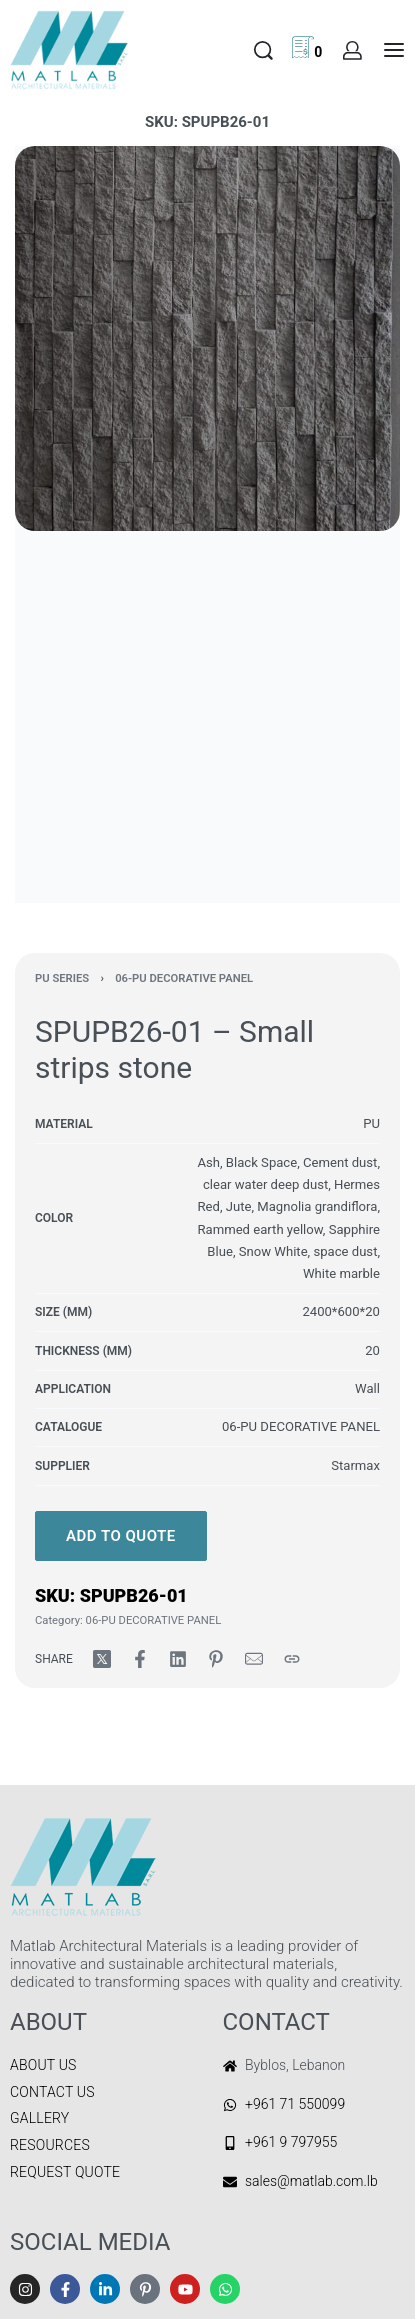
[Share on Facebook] (140, 1659)
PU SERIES (62, 978)
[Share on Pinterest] (216, 1659)
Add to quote (121, 1536)
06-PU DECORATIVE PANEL (184, 978)
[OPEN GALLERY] (207, 338)
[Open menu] (394, 50)
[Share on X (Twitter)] (102, 1659)
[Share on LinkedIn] (178, 1659)
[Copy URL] (292, 1659)
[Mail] (254, 1659)
